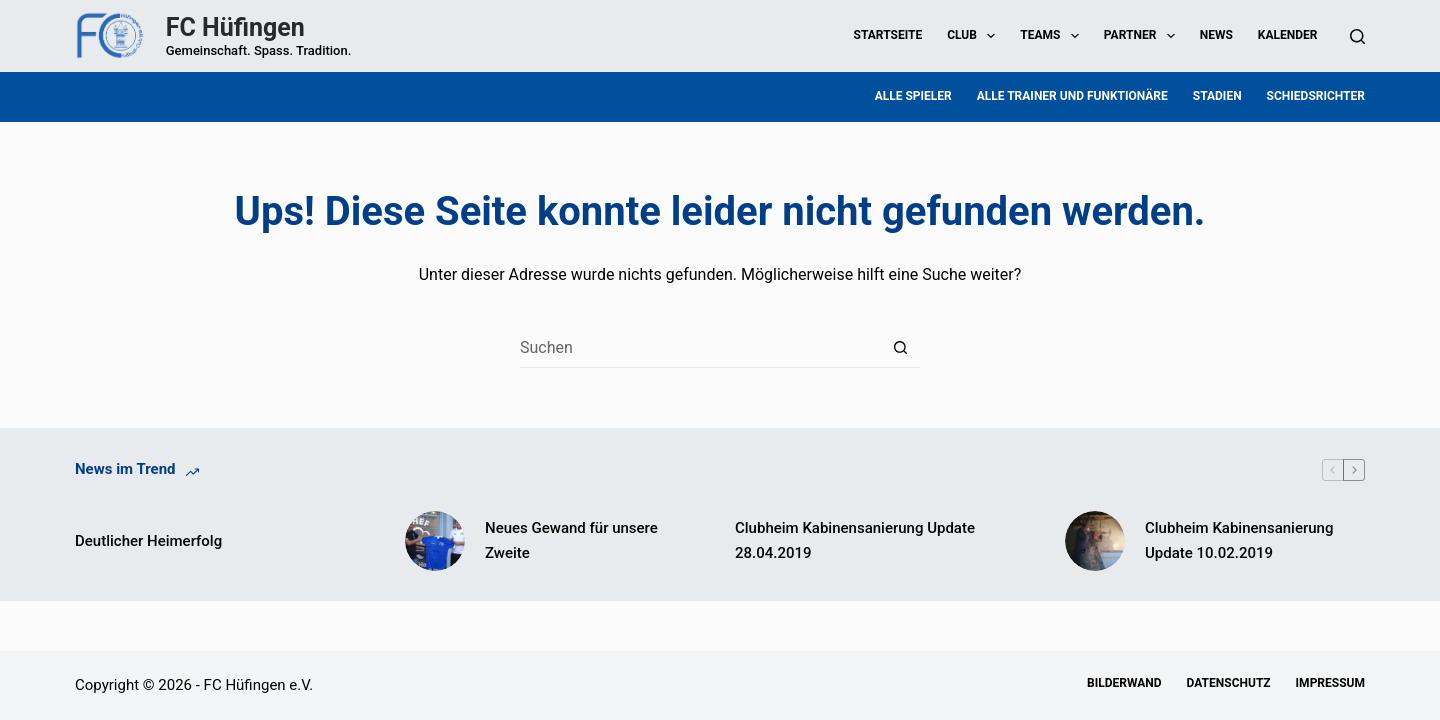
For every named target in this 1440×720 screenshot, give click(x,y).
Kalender (1288, 35)
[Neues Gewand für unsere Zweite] (435, 541)
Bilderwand (1124, 683)
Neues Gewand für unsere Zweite (571, 540)
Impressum (1330, 683)
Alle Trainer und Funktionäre (1072, 96)
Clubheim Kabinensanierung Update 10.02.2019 (1239, 540)
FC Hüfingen (235, 27)
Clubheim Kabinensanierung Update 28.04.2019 (855, 540)
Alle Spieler (913, 96)
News (1216, 35)
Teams (1053, 36)
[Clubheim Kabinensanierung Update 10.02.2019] (1095, 541)
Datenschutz (1229, 683)
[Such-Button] (900, 348)
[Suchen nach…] (700, 348)
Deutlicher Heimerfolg (148, 541)
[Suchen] (1357, 36)
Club (975, 36)
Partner (1143, 36)
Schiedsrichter (1316, 96)
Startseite (888, 35)
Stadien (1217, 96)
